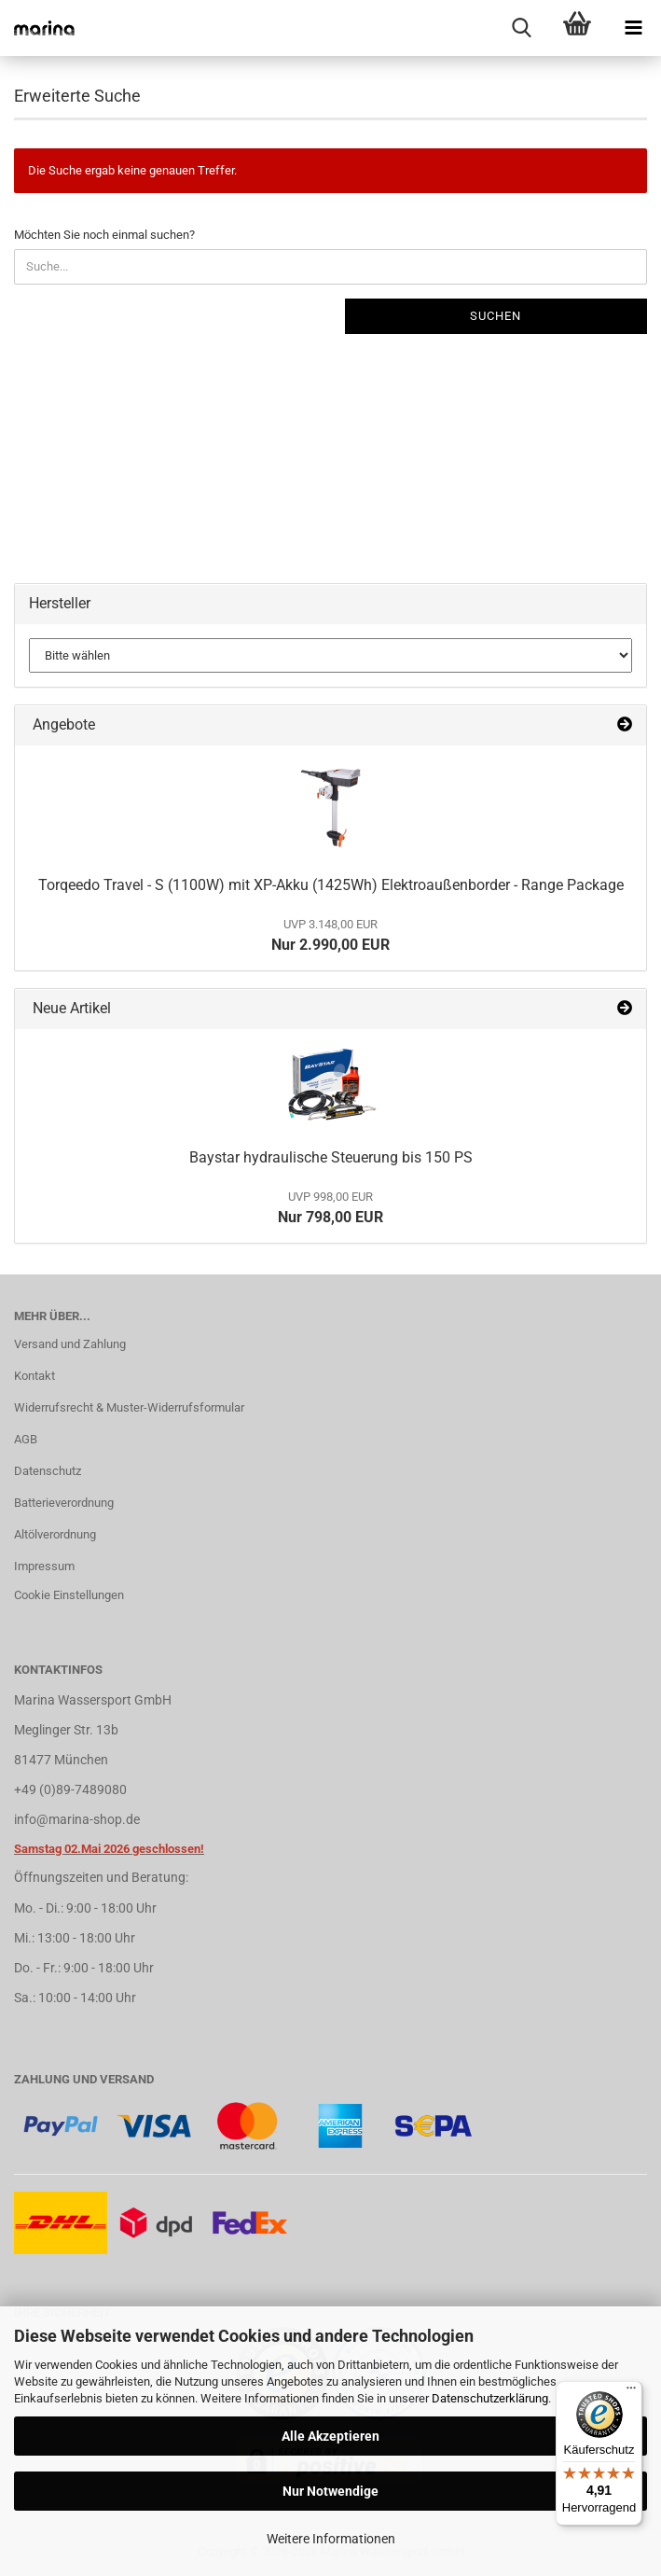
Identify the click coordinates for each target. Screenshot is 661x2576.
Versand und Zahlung (70, 1344)
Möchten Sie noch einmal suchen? (104, 235)
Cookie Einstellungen (69, 1595)
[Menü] (631, 2392)
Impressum (44, 1566)
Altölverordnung (55, 1534)
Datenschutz (47, 1471)
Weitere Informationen (331, 2538)
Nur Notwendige (330, 2491)
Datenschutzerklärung (490, 2398)
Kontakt (34, 1376)
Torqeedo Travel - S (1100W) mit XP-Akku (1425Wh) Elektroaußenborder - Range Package (331, 885)
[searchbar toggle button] (521, 28)
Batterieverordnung (64, 1503)
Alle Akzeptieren (330, 2436)
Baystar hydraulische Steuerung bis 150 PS (331, 1157)
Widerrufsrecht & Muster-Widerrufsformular (129, 1407)
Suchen (495, 316)
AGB (25, 1439)
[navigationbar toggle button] (633, 28)
